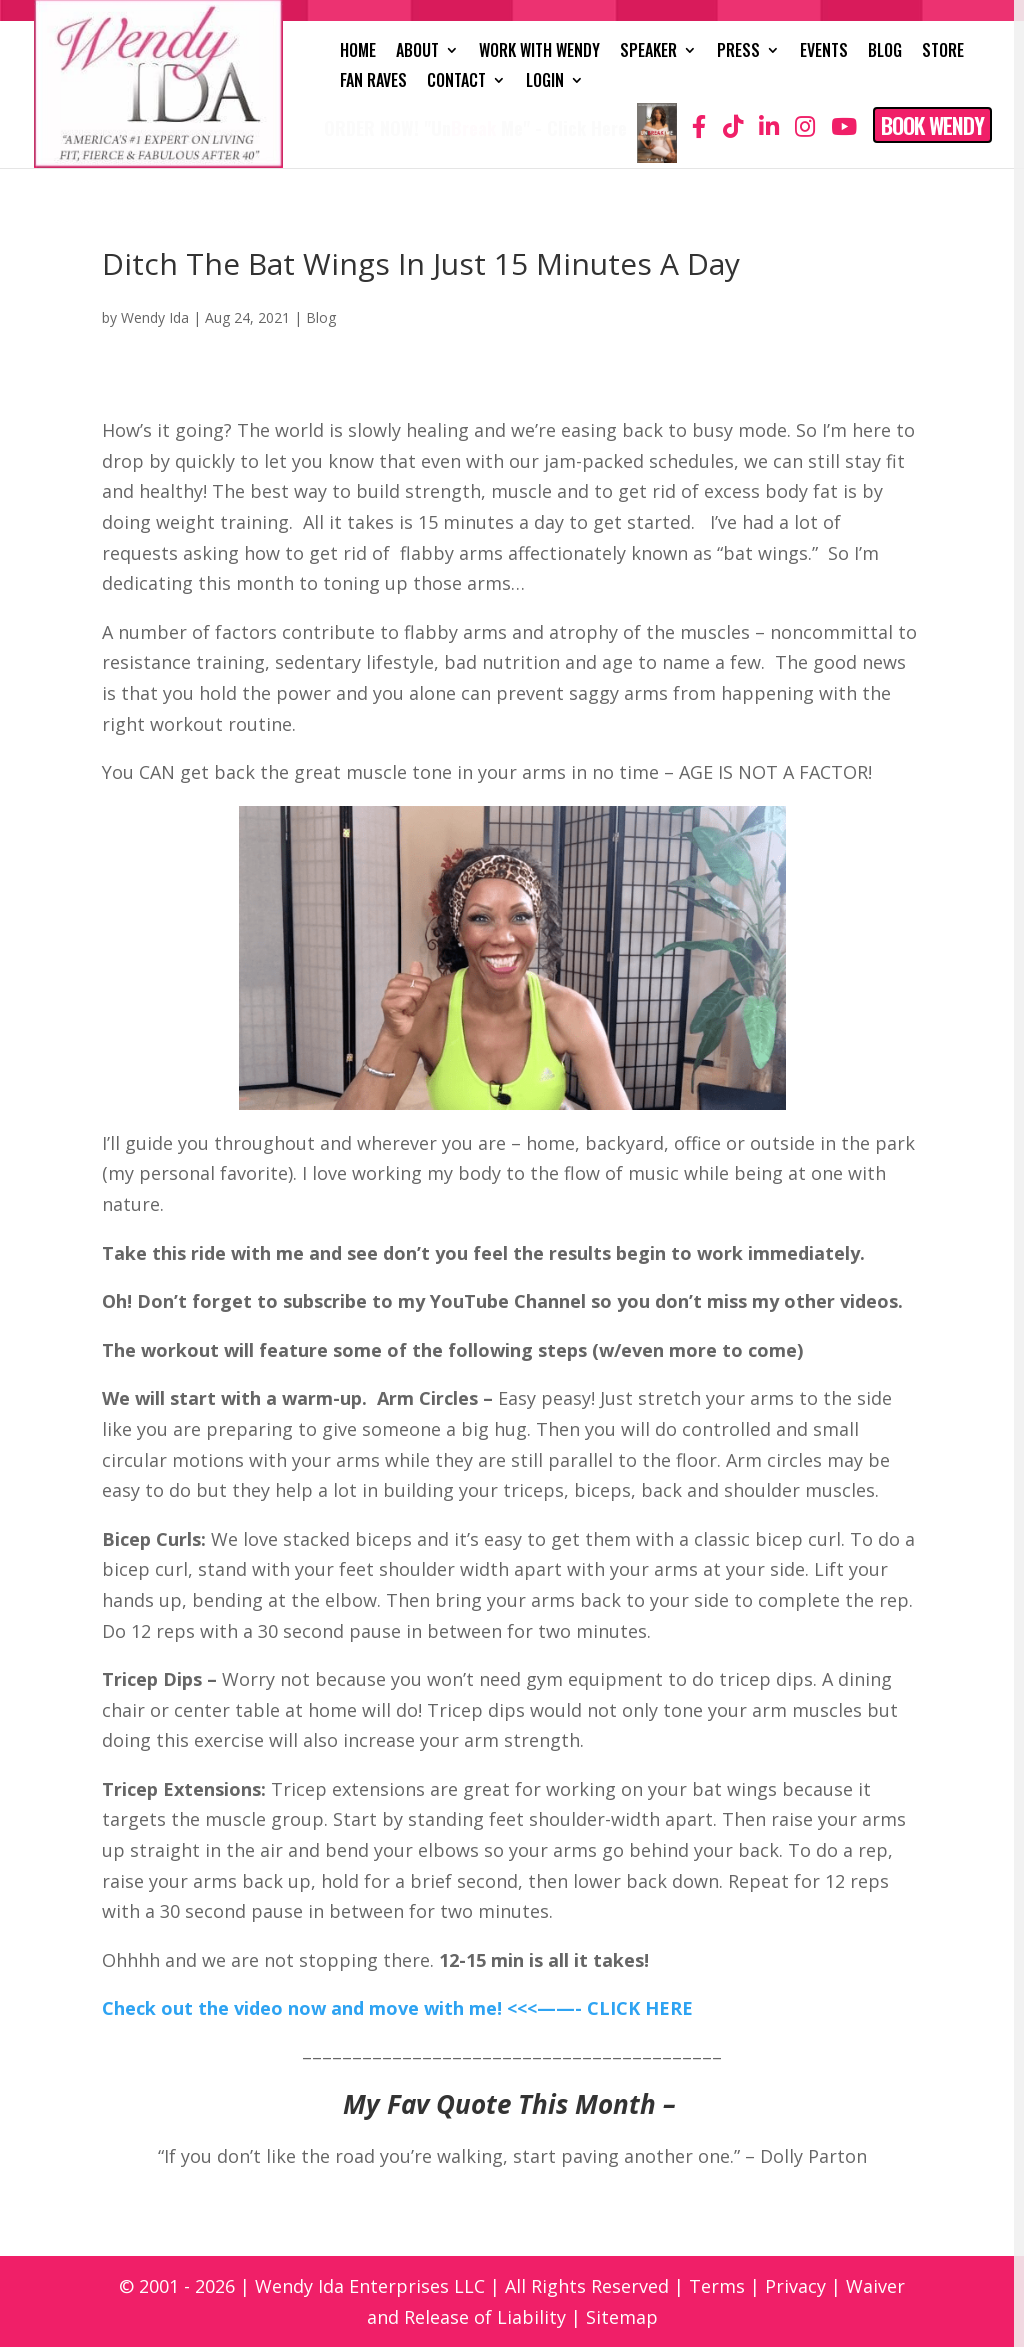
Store (943, 52)
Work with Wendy (539, 52)
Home (358, 52)
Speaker (648, 52)
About (417, 52)
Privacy (795, 2286)
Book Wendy (932, 125)
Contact (456, 82)
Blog (885, 52)
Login (545, 82)
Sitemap (622, 2317)
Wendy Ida (155, 317)
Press (738, 52)
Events (824, 52)
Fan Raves (373, 82)
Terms (717, 2286)
